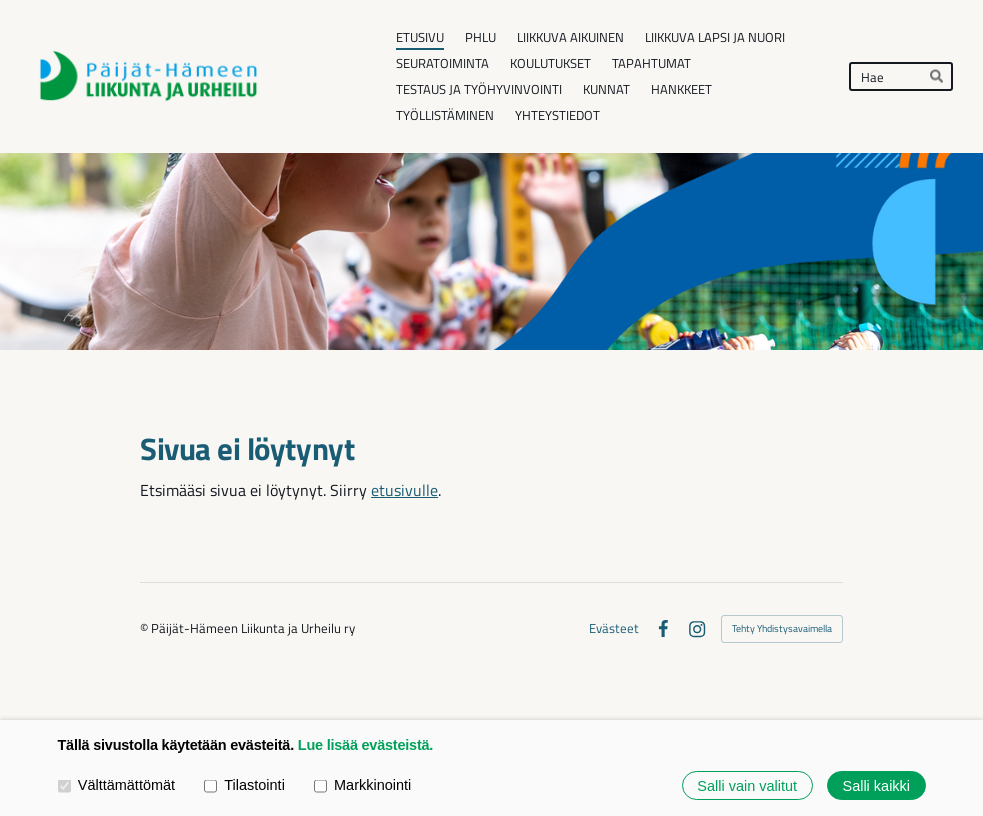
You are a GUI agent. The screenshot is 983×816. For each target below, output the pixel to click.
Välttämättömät (117, 785)
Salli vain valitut (747, 785)
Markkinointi (362, 785)
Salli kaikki (876, 785)
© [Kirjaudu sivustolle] (145, 628)
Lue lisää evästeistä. (365, 745)
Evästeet (614, 628)
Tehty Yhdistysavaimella (782, 628)
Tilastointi (244, 785)
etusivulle (404, 490)
